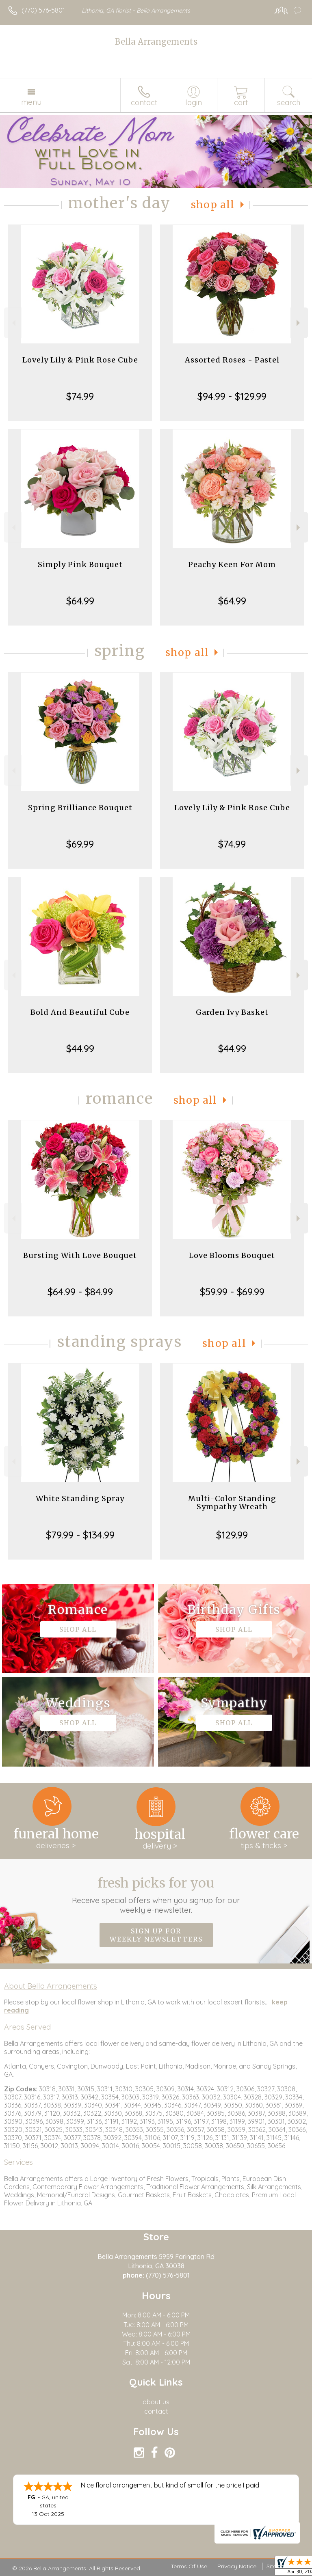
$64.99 (80, 601)
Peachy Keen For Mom (232, 564)
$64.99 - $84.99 (80, 1292)
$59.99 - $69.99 (232, 1292)
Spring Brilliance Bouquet (80, 807)
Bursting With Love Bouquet (80, 1255)
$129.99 (232, 1535)
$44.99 (80, 1048)
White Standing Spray (80, 1498)
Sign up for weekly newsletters (156, 1935)
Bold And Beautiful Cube (80, 1012)
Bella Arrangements (156, 42)
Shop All (213, 204)
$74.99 (80, 396)
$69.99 (80, 844)
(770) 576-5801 (43, 10)
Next (299, 323)
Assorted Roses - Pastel (232, 360)
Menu (31, 102)
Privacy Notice (236, 2566)
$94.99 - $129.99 (231, 396)
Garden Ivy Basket (232, 1012)
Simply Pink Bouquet (80, 564)
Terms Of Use (189, 2566)
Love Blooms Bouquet (232, 1255)
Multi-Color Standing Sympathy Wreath (232, 1502)
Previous (13, 323)
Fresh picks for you (156, 1895)
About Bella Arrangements (50, 1986)
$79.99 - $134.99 (80, 1535)
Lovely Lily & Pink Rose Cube (80, 360)
